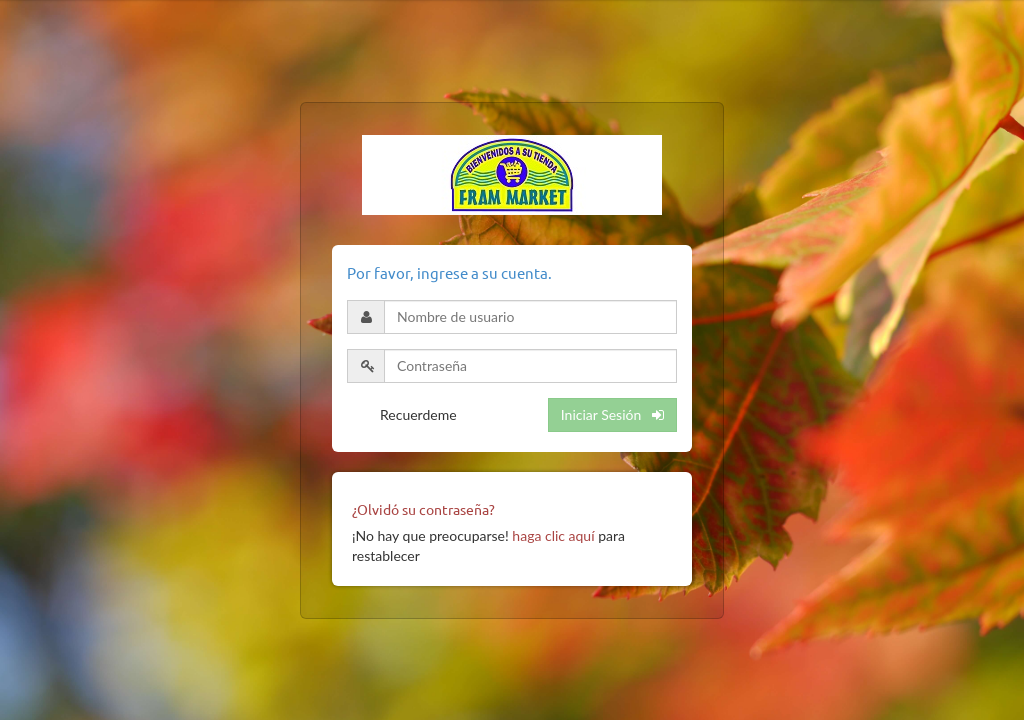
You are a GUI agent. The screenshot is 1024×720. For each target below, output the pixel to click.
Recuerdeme (418, 414)
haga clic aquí (553, 535)
